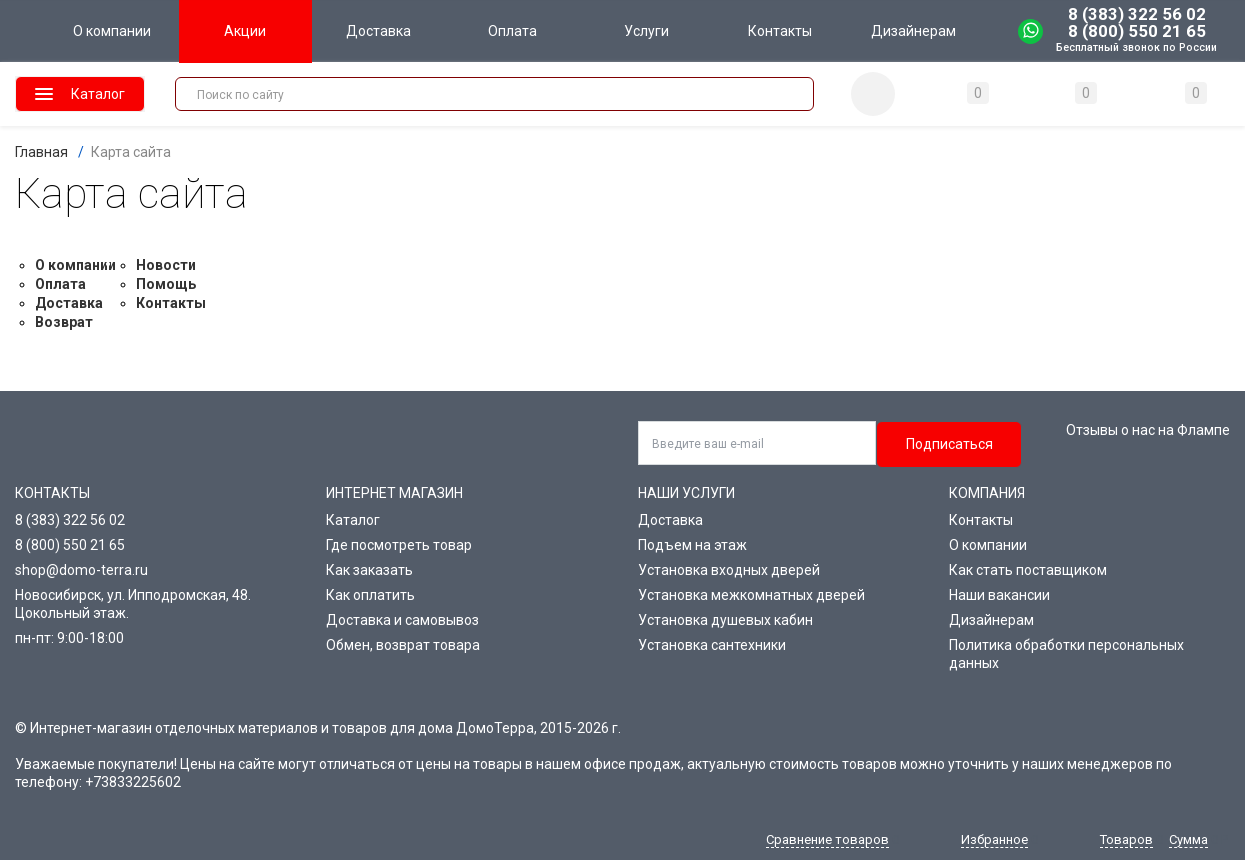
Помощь (166, 284)
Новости (166, 265)
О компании (75, 265)
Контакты (171, 303)
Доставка (69, 303)
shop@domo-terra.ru (81, 570)
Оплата (60, 284)
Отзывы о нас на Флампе (1148, 430)
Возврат (64, 322)
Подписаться (949, 444)
